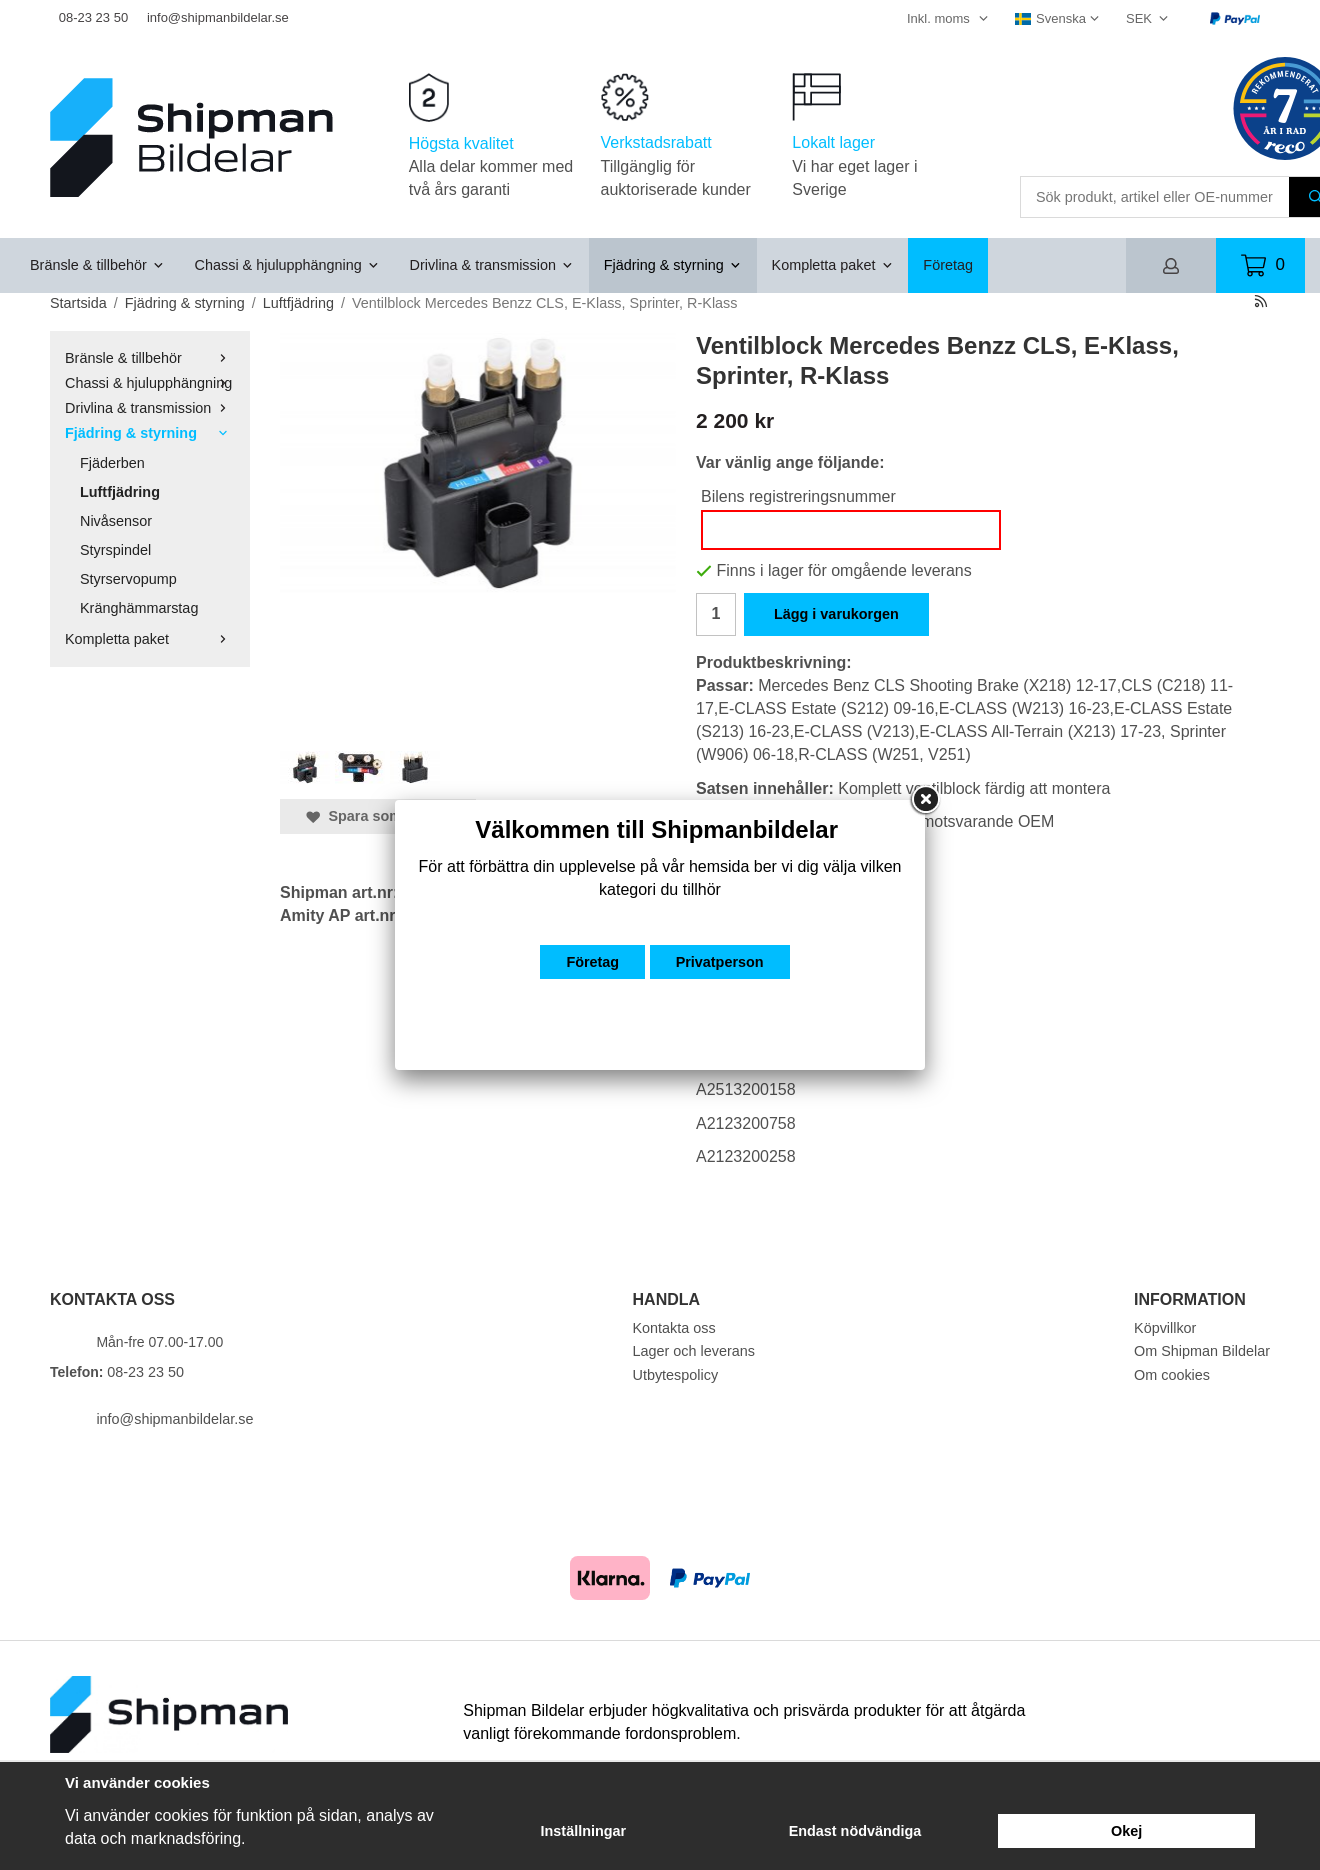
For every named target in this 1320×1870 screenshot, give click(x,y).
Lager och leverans (694, 1351)
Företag (948, 265)
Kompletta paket (833, 265)
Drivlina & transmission (492, 265)
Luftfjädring (120, 492)
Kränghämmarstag (139, 608)
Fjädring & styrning (673, 265)
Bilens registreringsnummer (798, 496)
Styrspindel (115, 550)
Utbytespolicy (676, 1375)
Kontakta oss (674, 1328)
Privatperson (720, 962)
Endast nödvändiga (855, 1831)
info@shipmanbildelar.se (218, 17)
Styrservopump (128, 579)
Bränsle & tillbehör (97, 265)
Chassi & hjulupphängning (287, 265)
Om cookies (1172, 1375)
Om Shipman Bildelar (1202, 1351)
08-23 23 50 (93, 17)
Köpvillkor (1165, 1328)
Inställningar (584, 1831)
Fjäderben (112, 463)
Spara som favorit (378, 816)
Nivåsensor (116, 521)
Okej (1126, 1831)
